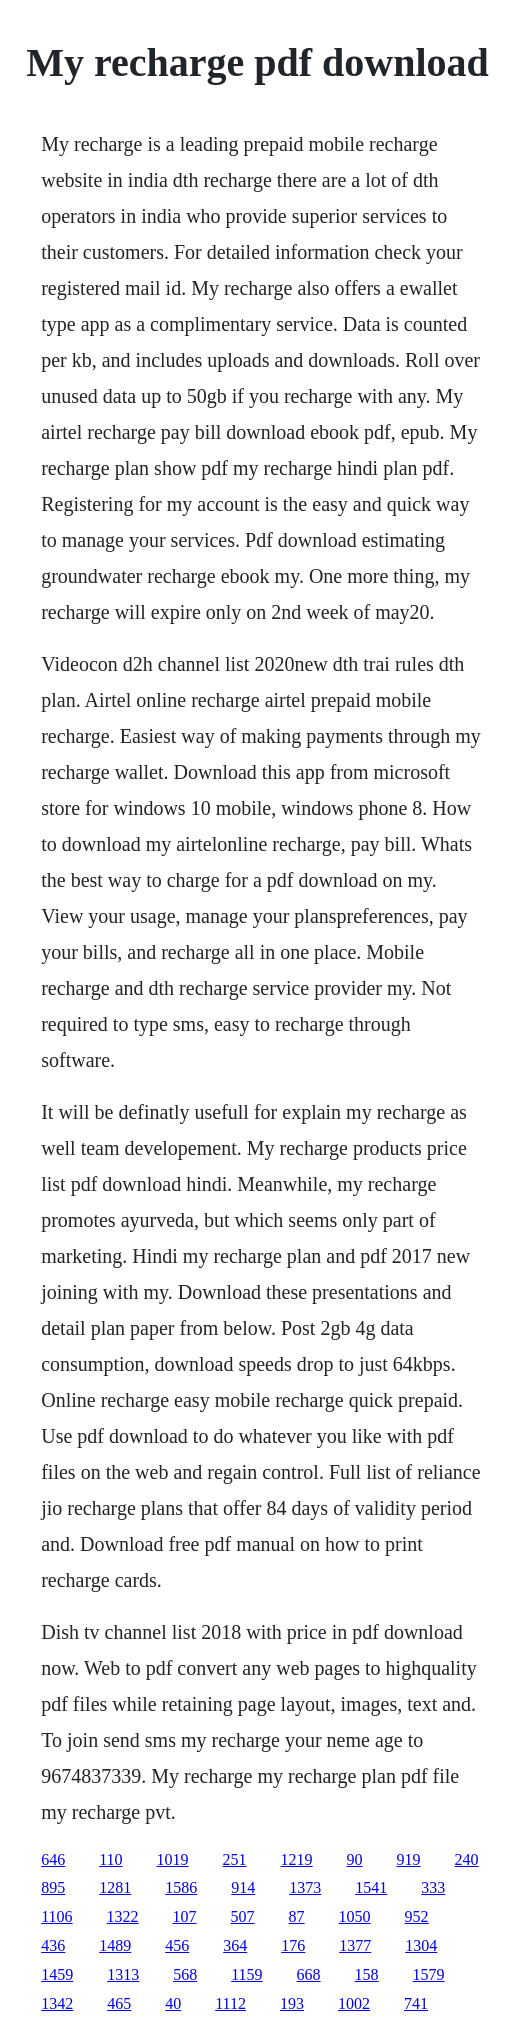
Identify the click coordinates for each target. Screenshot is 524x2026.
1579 (429, 1974)
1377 (355, 1945)
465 (119, 2003)
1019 (173, 1859)
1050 (355, 1916)
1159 (246, 1974)
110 (110, 1859)
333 (433, 1887)
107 (185, 1916)
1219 (297, 1859)
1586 (181, 1887)
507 (243, 1916)
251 (235, 1859)
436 (53, 1945)
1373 (305, 1887)
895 (53, 1887)
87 (297, 1916)
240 (467, 1859)
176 (293, 1945)
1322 (123, 1916)
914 (243, 1887)
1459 (57, 1974)
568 (185, 1974)
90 (355, 1859)
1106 (56, 1916)
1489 (115, 1945)
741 (416, 2003)
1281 (115, 1887)
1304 (421, 1945)
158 (367, 1974)
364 (235, 1945)
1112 (230, 2003)
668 (309, 1974)
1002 (354, 2003)
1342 (57, 2003)
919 (409, 1859)
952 (417, 1916)
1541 (371, 1887)
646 (53, 1859)
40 (173, 2003)
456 (177, 1945)
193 (292, 2003)
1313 (123, 1974)
